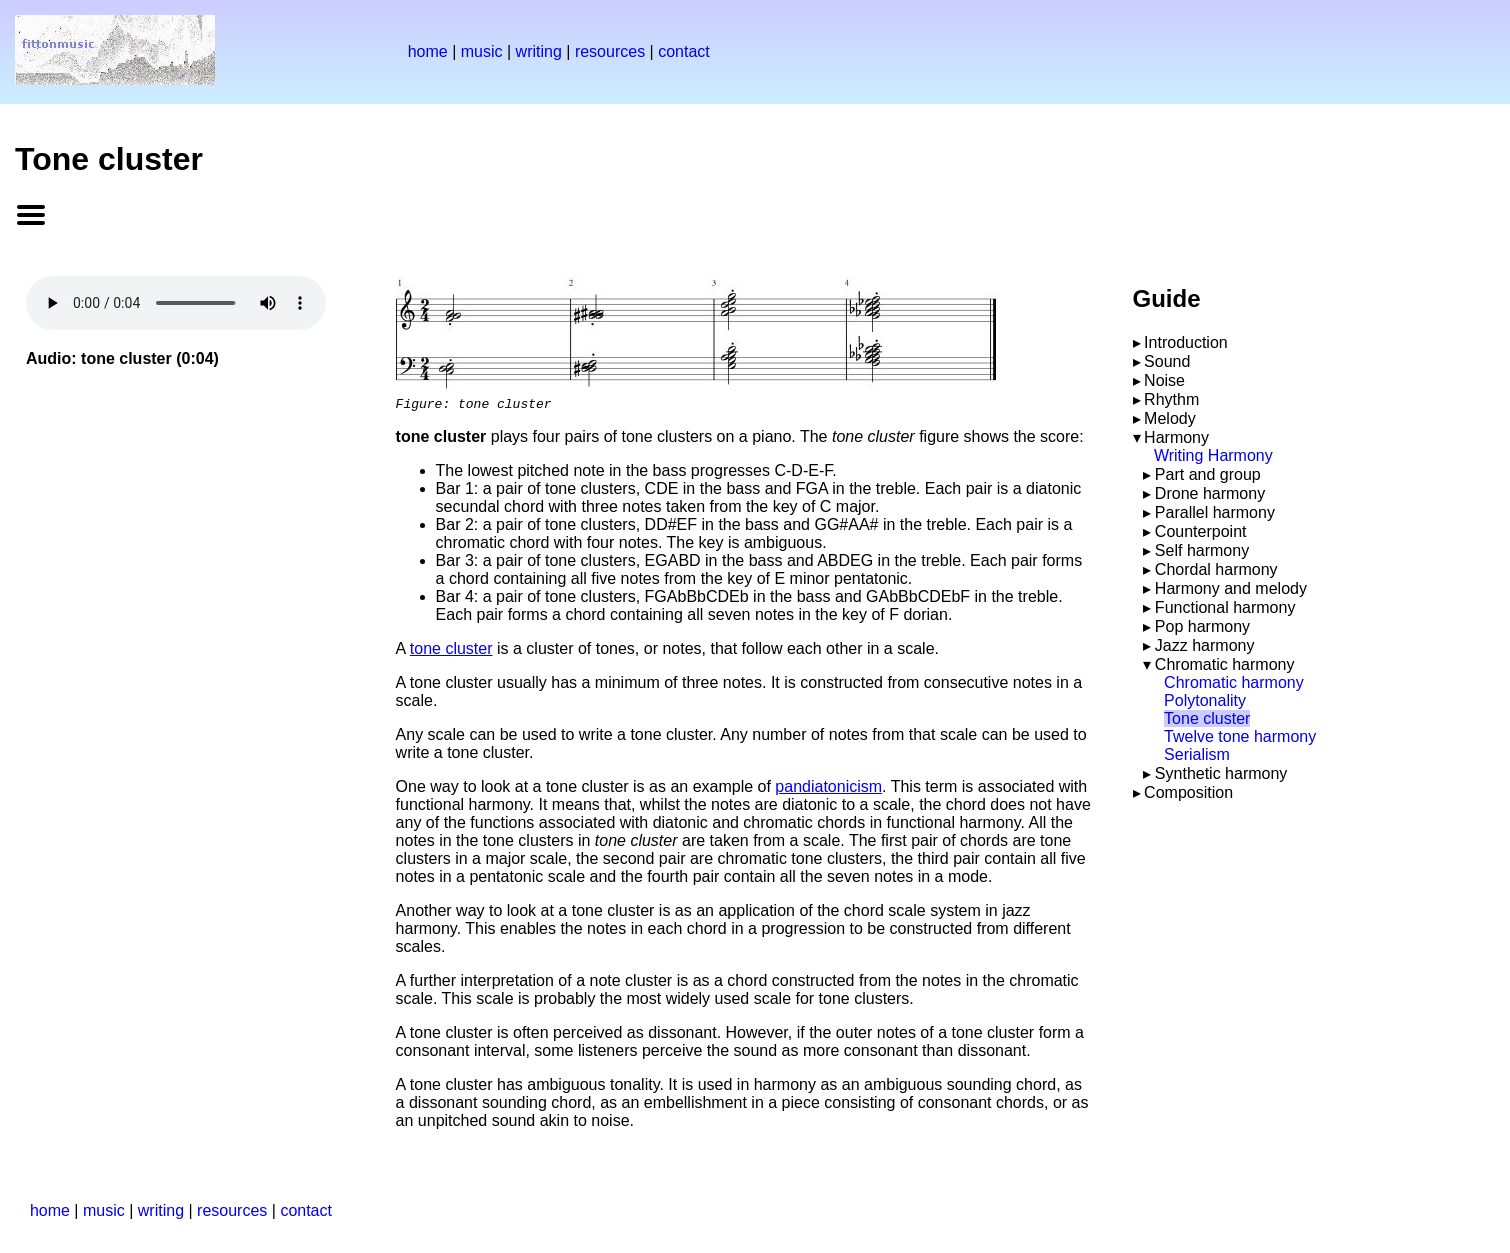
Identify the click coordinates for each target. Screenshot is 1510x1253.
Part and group (1208, 474)
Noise (1164, 380)
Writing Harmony (1213, 455)
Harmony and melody (1231, 588)
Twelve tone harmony (1240, 736)
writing (539, 51)
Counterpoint (1201, 531)
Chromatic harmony (1225, 664)
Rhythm (1171, 399)
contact (684, 51)
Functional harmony (1225, 607)
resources (610, 51)
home (428, 51)
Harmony (1176, 437)
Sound (1167, 361)
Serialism (1197, 754)
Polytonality (1205, 700)
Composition (1188, 792)
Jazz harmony (1205, 645)
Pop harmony (1202, 626)
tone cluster (451, 651)
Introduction (1186, 342)
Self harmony (1202, 550)
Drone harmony (1210, 493)
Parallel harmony (1215, 512)
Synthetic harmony (1221, 773)
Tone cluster (1207, 718)
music (482, 51)
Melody (1170, 418)
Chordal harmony (1216, 569)
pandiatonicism (828, 789)
